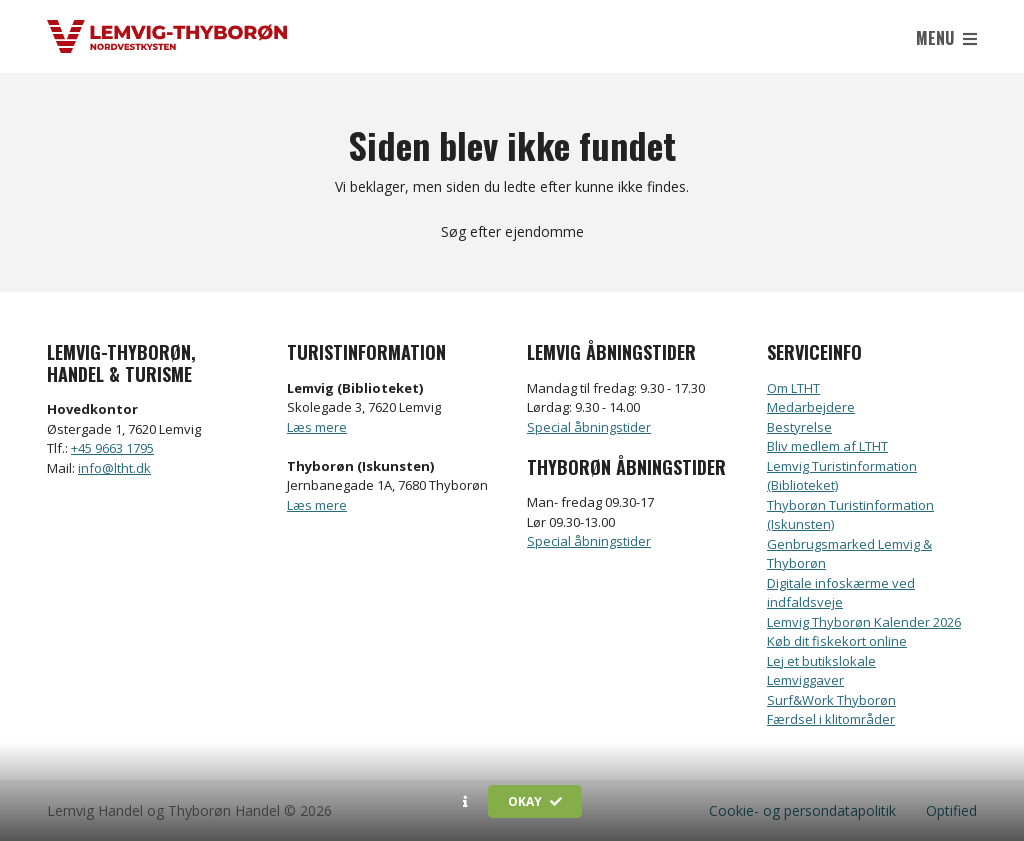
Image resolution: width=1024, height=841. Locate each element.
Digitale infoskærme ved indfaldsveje (841, 593)
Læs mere (317, 427)
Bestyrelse (799, 427)
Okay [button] (535, 801)
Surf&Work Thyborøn (831, 700)
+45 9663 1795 (112, 448)
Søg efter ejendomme (512, 231)
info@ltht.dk (114, 468)
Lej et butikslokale (821, 661)
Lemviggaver (805, 680)
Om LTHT (793, 388)
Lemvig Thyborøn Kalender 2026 (864, 622)
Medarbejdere (811, 407)
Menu (946, 38)
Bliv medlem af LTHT (827, 446)
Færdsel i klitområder (831, 719)
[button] (465, 802)
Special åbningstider (589, 427)
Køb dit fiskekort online (837, 641)
